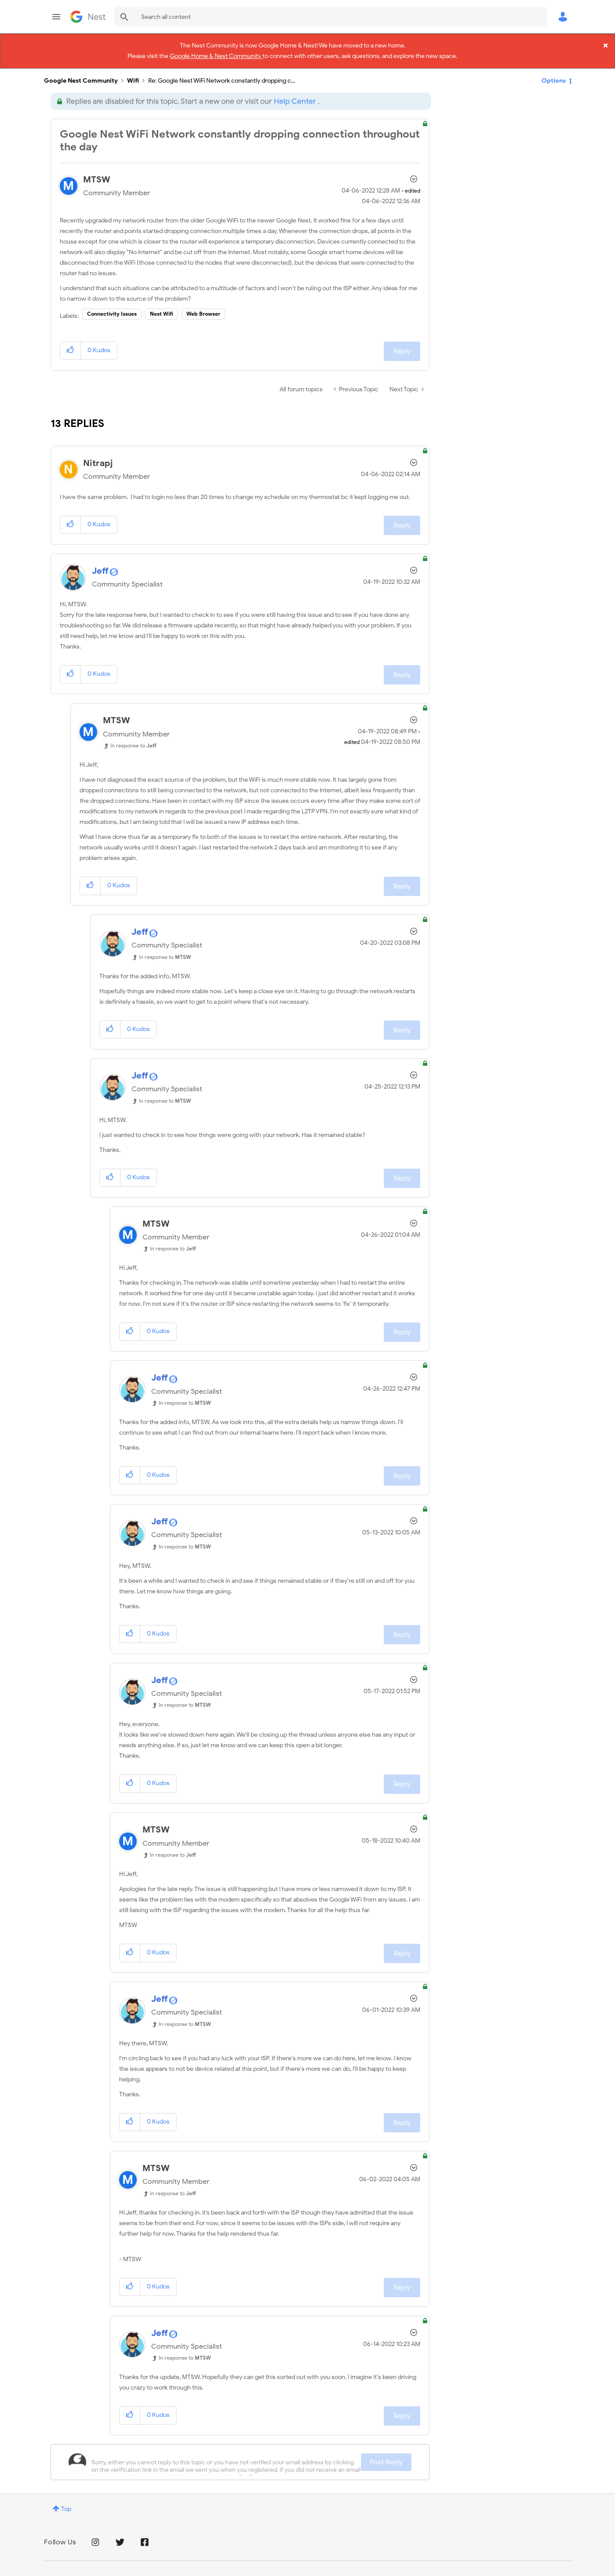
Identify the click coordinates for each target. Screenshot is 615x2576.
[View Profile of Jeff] (100, 566)
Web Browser (203, 309)
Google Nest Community (88, 17)
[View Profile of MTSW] (96, 174)
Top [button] (66, 2504)
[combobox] (330, 17)
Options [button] (554, 75)
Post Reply (386, 2457)
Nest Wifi (161, 309)
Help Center (295, 96)
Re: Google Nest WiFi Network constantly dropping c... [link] (221, 76)
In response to (133, 740)
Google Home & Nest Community (216, 54)
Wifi (133, 76)
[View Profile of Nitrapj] (98, 458)
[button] (70, 345)
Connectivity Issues (112, 309)
